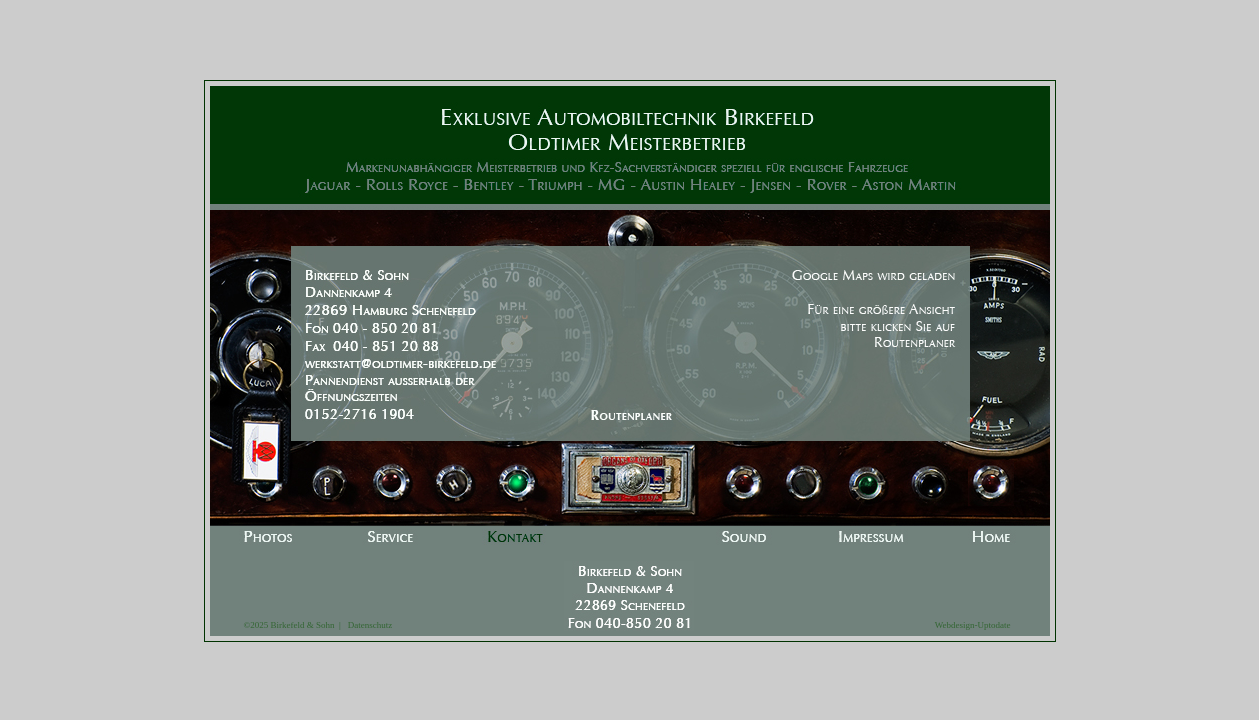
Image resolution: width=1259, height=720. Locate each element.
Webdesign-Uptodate (973, 625)
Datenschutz (366, 625)
